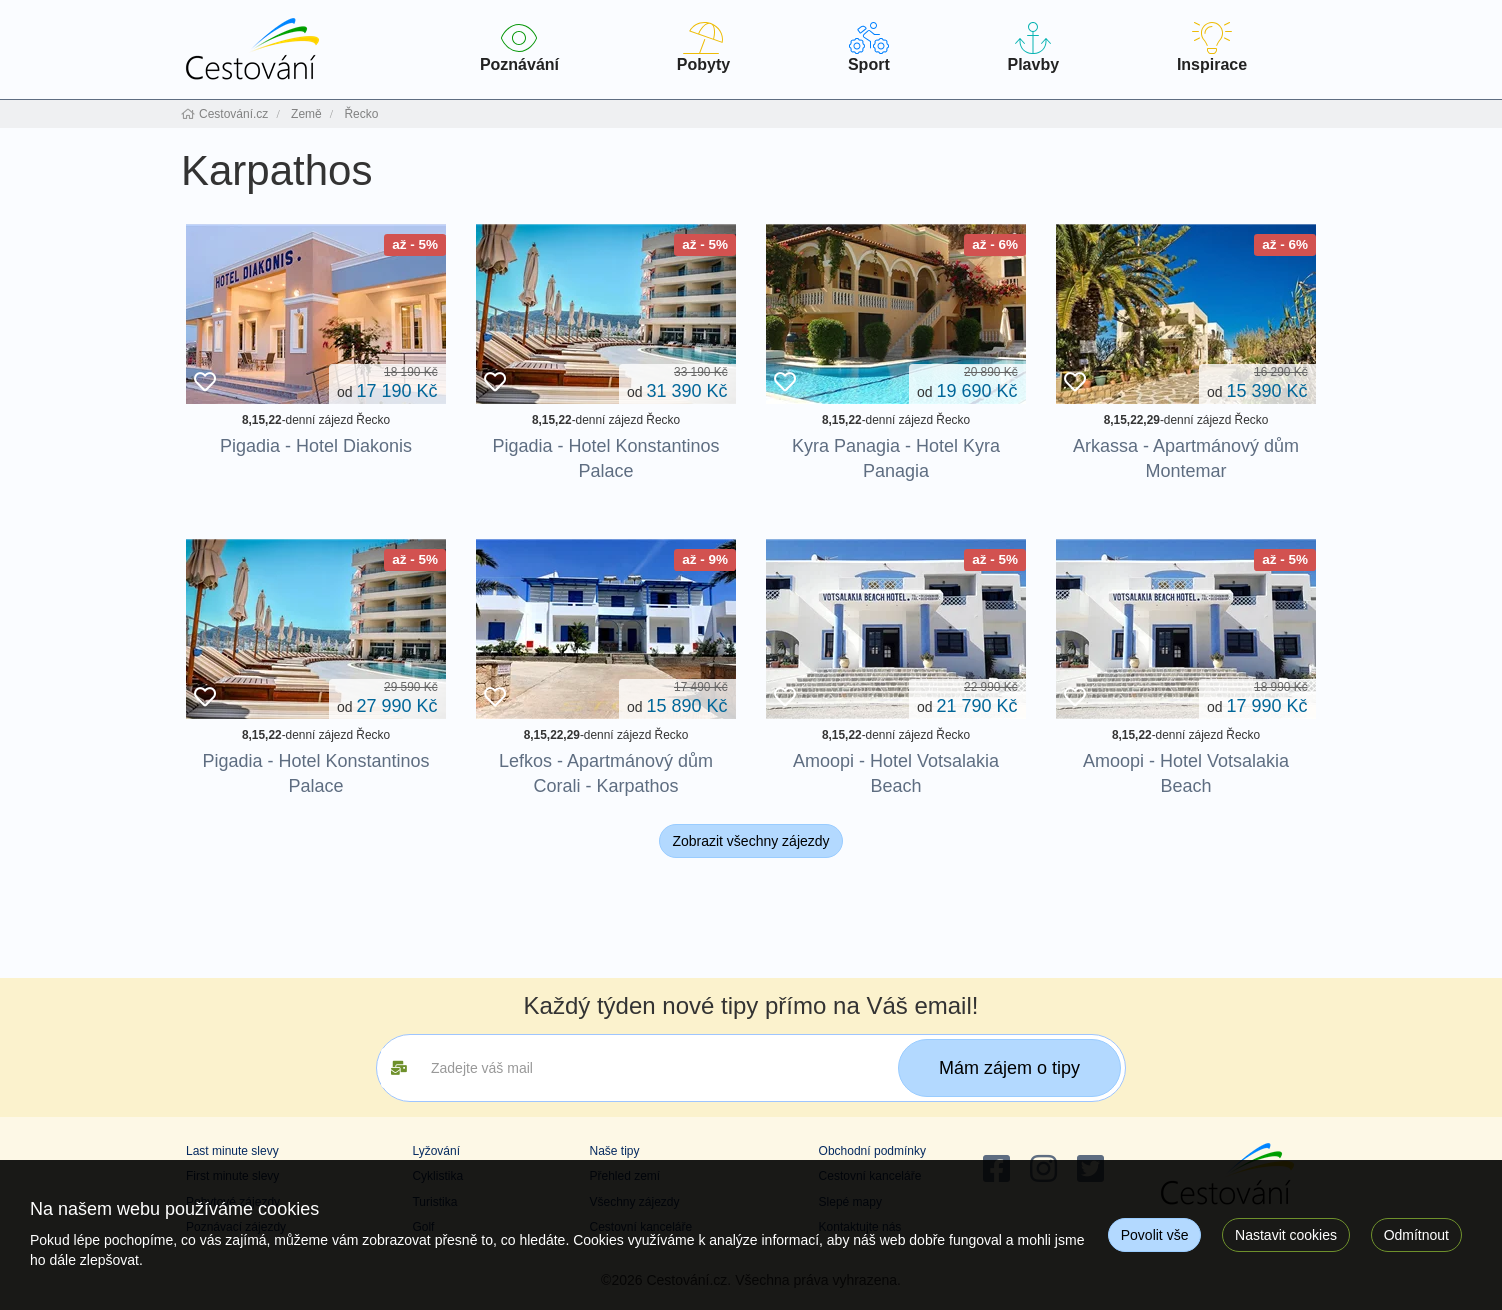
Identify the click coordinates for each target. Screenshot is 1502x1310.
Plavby (1033, 47)
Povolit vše (1155, 1235)
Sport (869, 47)
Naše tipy (614, 1151)
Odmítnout (1416, 1235)
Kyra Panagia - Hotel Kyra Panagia (896, 458)
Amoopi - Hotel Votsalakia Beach (896, 773)
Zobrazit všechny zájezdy (750, 841)
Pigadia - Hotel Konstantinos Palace (605, 458)
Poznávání (519, 47)
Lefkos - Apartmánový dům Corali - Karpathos (606, 773)
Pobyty (703, 47)
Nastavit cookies (1286, 1235)
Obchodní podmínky (872, 1151)
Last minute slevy (232, 1151)
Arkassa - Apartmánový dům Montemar (1186, 458)
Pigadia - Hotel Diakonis (316, 446)
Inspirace (1212, 47)
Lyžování (436, 1151)
